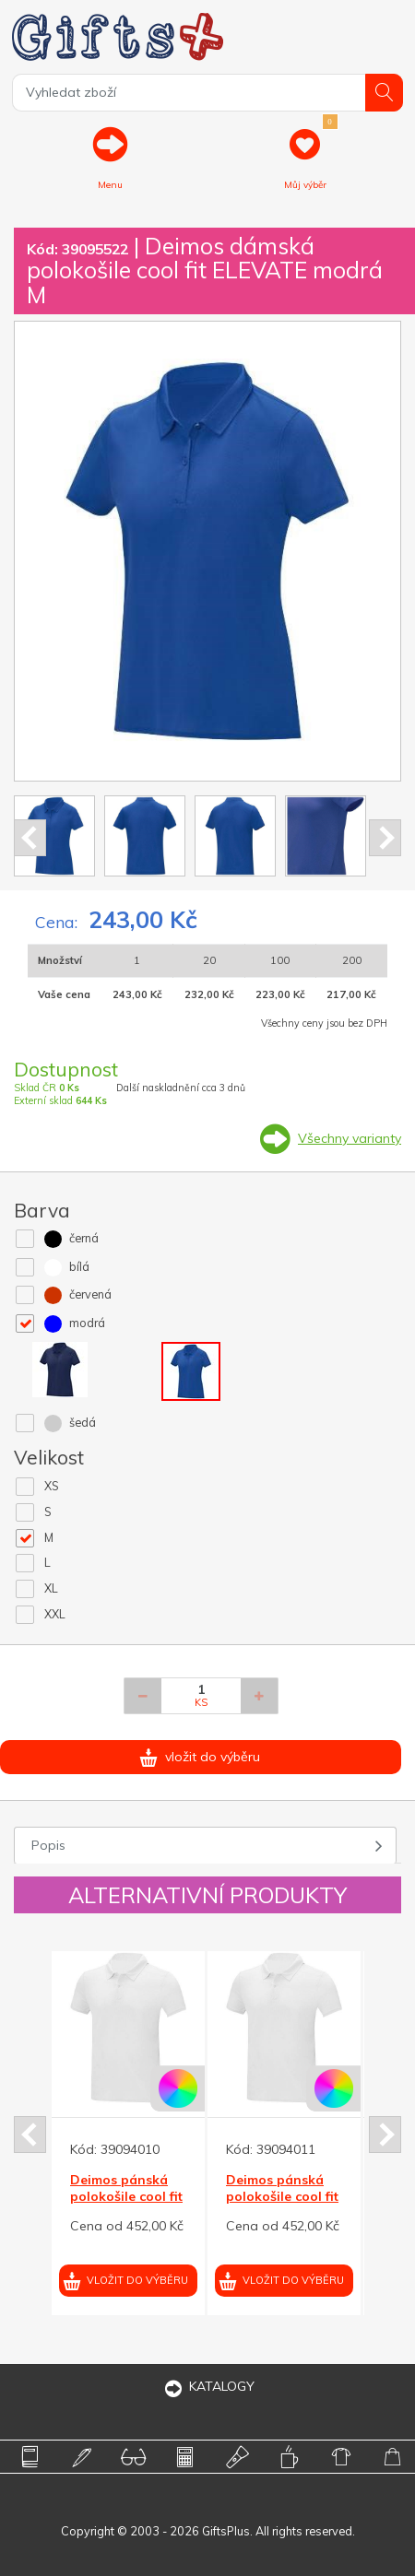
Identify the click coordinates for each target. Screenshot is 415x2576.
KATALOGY (207, 2386)
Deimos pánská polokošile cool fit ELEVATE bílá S (282, 2196)
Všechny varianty (349, 1138)
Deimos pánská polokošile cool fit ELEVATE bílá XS (126, 2196)
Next (385, 837)
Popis (48, 1845)
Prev (30, 837)
